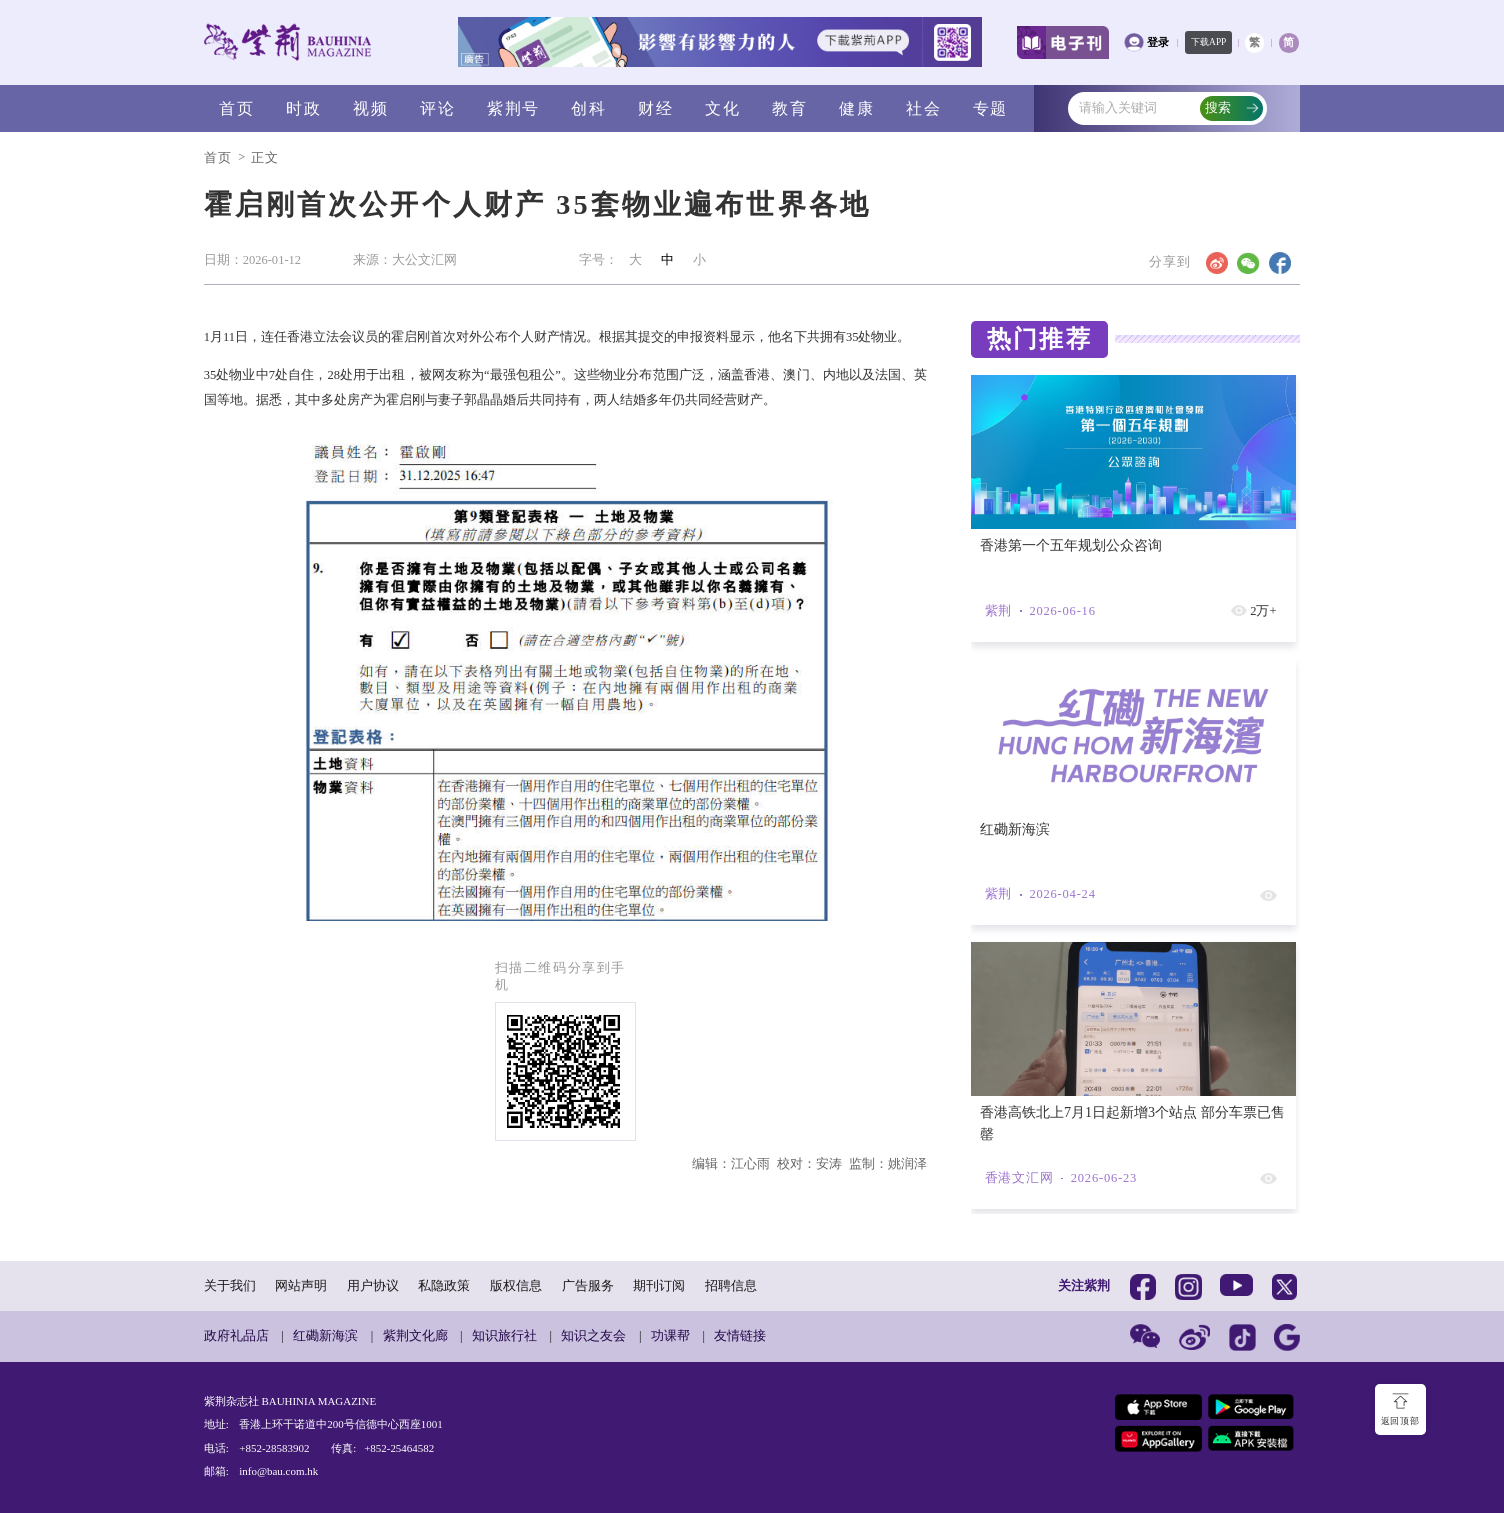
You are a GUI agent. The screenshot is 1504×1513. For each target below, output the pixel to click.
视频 (370, 108)
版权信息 (516, 1286)
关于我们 (230, 1286)
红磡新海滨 (325, 1336)
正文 (265, 158)
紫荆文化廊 (415, 1336)
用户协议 (373, 1286)
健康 (856, 108)
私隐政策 (444, 1286)
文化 (722, 108)
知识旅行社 (504, 1336)
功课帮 (670, 1336)
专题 (990, 108)
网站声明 (301, 1286)
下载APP (1208, 42)
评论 (437, 108)
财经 (655, 108)
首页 (236, 108)
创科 (588, 108)
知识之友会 (593, 1336)
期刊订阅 (659, 1286)
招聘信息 (731, 1286)
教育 (789, 108)
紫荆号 (513, 108)
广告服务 (588, 1286)
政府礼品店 (236, 1336)
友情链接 (740, 1336)
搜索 (1232, 108)
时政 (303, 108)
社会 (923, 108)
